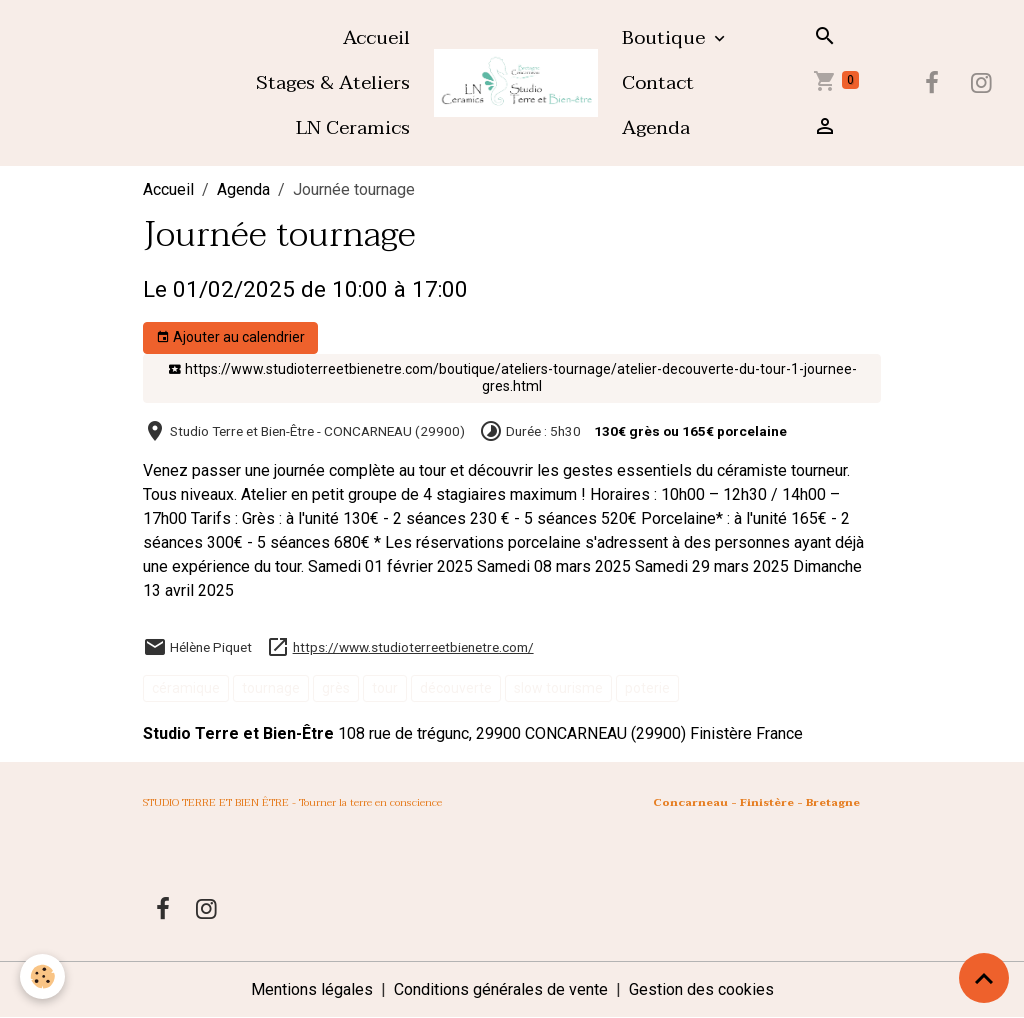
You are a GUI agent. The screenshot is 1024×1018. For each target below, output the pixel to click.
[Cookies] (42, 976)
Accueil (376, 37)
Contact (658, 82)
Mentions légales (312, 989)
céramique (186, 688)
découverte (456, 688)
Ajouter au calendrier (230, 338)
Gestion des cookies (701, 989)
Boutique (666, 37)
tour (385, 688)
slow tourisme (558, 688)
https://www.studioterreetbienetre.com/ (413, 647)
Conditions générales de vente (501, 989)
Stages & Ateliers (333, 82)
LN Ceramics (353, 127)
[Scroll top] (984, 978)
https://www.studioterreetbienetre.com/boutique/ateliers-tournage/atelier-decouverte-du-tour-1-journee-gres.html (512, 378)
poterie (647, 688)
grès (336, 688)
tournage (271, 688)
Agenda (656, 127)
